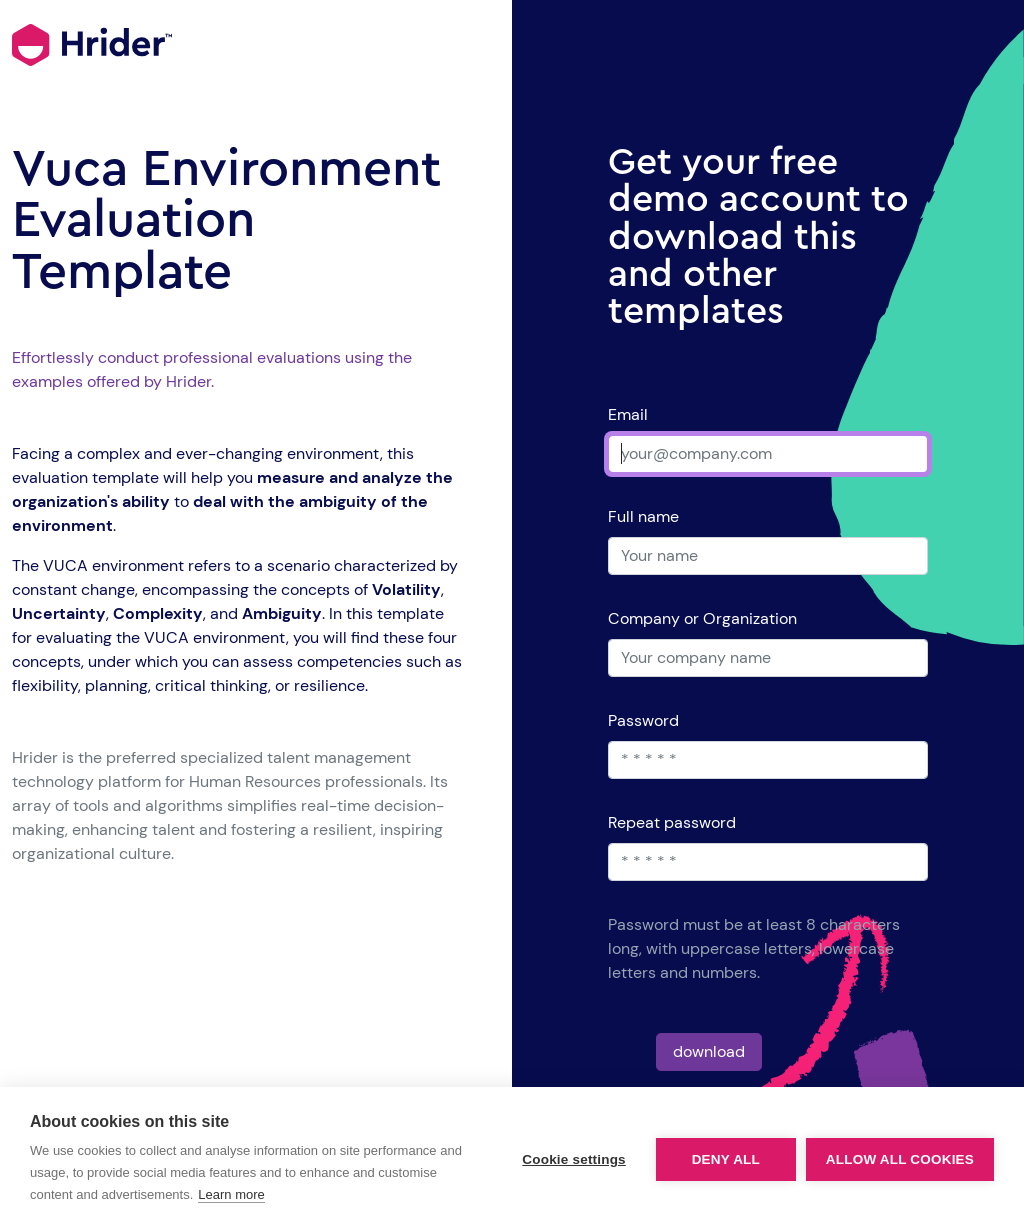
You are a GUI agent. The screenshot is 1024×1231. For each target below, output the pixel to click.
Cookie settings (574, 1159)
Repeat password (672, 822)
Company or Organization (702, 618)
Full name (643, 516)
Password (643, 720)
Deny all (726, 1159)
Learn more (231, 1194)
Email (628, 414)
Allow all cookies (900, 1159)
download (709, 1051)
